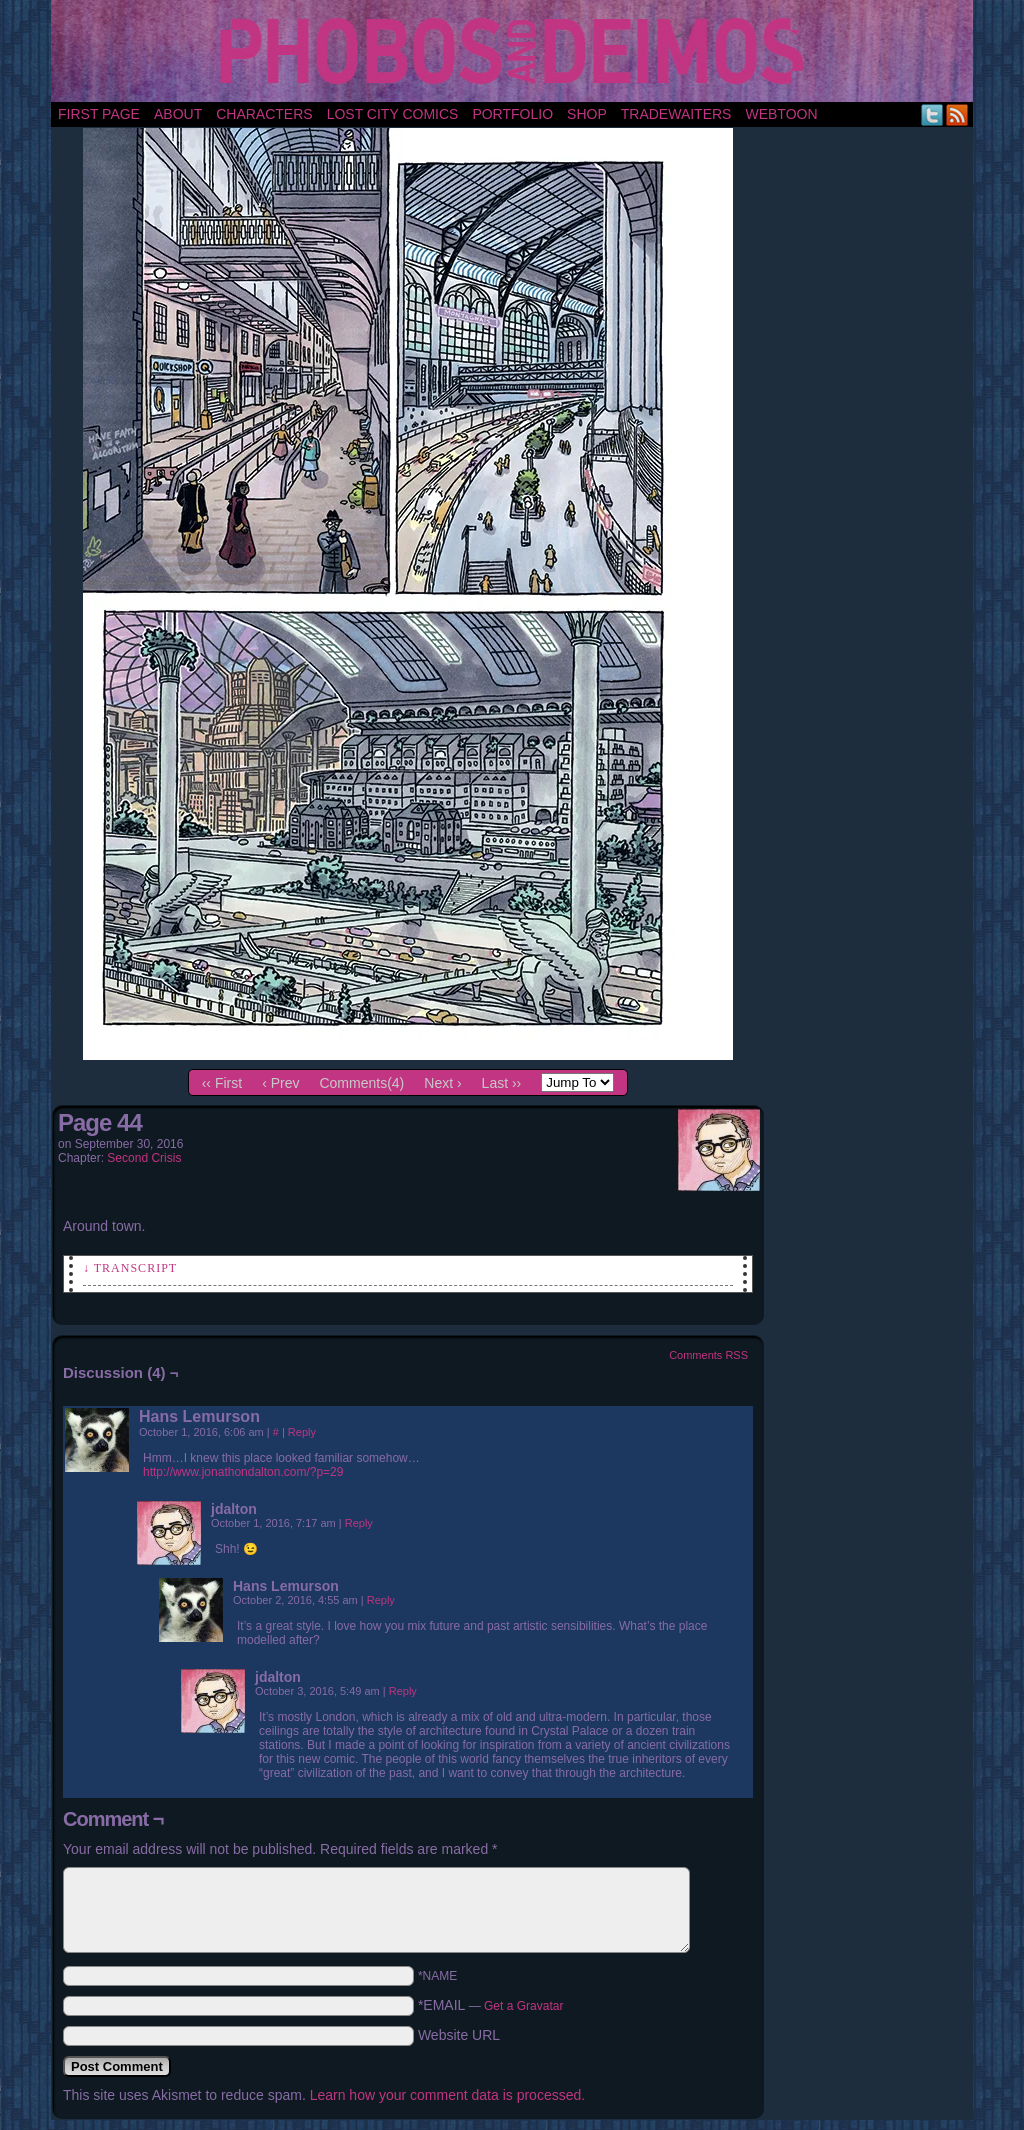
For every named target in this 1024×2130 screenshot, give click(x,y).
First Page (99, 114)
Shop (587, 114)
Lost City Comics (393, 114)
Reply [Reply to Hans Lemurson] (302, 1432)
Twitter (932, 114)
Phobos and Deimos (515, 51)
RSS (957, 114)
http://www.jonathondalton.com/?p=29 (243, 1472)
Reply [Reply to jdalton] (359, 1523)
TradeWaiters (676, 114)
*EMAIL (491, 2005)
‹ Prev (280, 1083)
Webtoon (781, 114)
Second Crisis (144, 1158)
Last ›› (502, 1083)
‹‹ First (222, 1083)
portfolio (512, 114)
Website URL (459, 2035)
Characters (264, 114)
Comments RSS (708, 1355)
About (178, 114)
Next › (442, 1083)
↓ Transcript (130, 1268)
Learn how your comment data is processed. (447, 2095)
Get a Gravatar (523, 2006)
